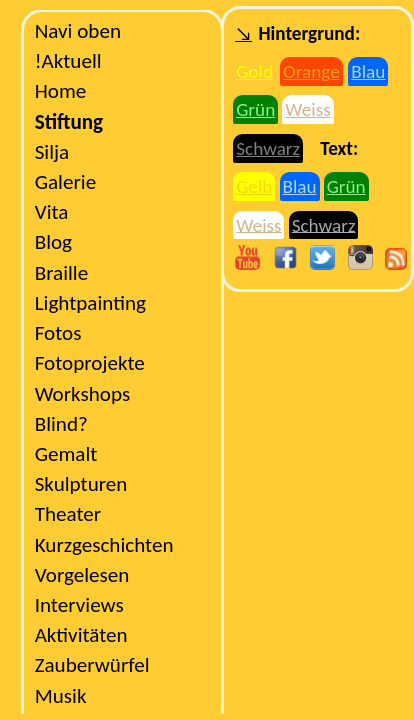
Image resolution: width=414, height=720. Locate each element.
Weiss (307, 109)
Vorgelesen (82, 575)
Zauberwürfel (92, 665)
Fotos (58, 333)
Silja (52, 152)
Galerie (65, 182)
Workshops (83, 394)
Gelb (254, 186)
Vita (52, 212)
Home (61, 91)
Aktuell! (68, 61)
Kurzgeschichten (104, 545)
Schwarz (268, 148)
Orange (311, 71)
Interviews (79, 605)
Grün (255, 109)
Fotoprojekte (90, 363)
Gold (254, 71)
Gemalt (66, 454)
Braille (62, 273)
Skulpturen (81, 484)
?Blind (61, 424)
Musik (61, 696)
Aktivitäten (81, 635)
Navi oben (78, 31)
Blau (368, 71)
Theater (68, 514)
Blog (53, 242)
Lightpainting (90, 303)
